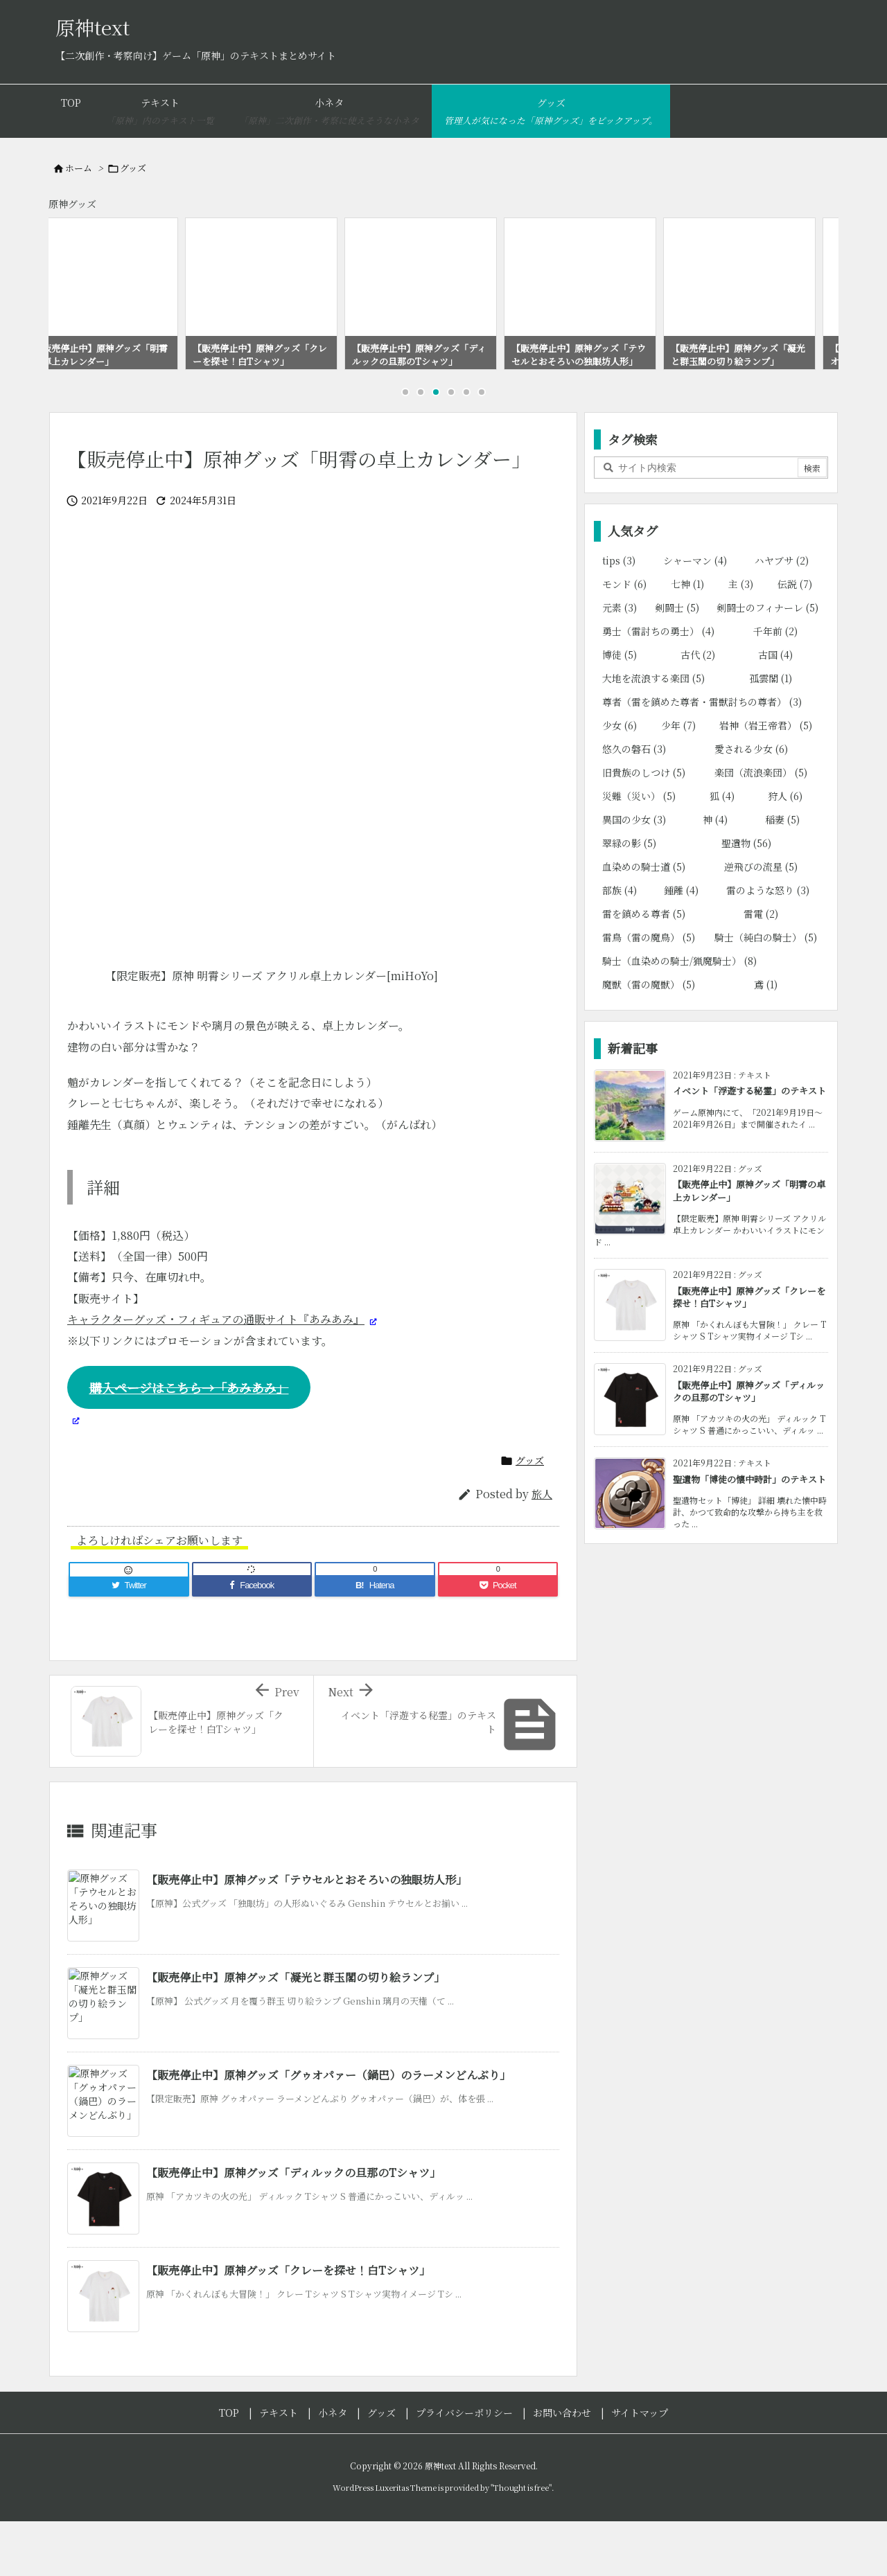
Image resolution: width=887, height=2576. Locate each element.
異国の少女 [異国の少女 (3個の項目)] (634, 876)
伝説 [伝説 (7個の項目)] (795, 641)
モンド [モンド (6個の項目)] (624, 641)
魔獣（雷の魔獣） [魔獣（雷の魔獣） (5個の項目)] (648, 1041)
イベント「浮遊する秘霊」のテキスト (749, 1147)
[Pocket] (498, 1642)
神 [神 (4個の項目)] (715, 876)
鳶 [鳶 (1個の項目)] (766, 1041)
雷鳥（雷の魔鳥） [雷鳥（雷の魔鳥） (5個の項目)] (648, 994)
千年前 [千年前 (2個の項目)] (775, 688)
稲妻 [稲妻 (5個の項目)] (782, 876)
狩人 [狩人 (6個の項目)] (785, 853)
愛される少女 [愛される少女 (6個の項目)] (751, 805)
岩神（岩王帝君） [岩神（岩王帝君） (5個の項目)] (765, 782)
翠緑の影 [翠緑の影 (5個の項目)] (629, 900)
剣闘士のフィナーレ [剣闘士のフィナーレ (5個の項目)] (767, 664)
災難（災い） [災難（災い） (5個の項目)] (639, 853)
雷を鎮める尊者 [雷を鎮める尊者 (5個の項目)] (643, 970)
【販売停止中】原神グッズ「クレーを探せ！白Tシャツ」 (288, 2327)
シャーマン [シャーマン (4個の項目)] (695, 617)
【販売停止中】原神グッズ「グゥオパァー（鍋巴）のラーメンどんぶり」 (328, 2132)
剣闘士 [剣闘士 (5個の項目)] (677, 664)
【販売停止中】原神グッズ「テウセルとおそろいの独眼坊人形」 (306, 1936)
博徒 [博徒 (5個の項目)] (619, 711)
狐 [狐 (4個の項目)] (722, 853)
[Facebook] (252, 1642)
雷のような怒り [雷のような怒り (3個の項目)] (767, 947)
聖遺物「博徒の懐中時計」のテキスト (749, 1536)
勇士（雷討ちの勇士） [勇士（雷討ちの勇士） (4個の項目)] (658, 688)
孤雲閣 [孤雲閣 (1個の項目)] (770, 735)
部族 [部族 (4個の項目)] (619, 947)
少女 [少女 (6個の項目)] (619, 782)
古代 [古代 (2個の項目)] (697, 711)
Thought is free (521, 2544)
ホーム (78, 168)
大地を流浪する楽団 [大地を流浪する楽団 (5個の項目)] (653, 735)
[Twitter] (129, 1642)
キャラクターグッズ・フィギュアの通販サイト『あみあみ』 (216, 1376)
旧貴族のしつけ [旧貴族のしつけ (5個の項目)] (643, 829)
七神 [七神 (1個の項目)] (687, 641)
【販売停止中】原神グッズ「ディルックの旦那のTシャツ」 (293, 2229)
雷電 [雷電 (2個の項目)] (761, 970)
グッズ (133, 168)
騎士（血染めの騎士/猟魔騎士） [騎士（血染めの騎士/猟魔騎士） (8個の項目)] (679, 1017)
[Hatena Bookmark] (375, 1642)
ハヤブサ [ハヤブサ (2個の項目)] (782, 617)
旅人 (542, 1550)
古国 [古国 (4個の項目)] (775, 711)
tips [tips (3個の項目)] (618, 617)
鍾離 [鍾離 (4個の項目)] (681, 947)
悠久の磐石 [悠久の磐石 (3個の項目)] (634, 805)
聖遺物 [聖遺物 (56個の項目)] (746, 900)
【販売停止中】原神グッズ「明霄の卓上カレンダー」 (749, 1247)
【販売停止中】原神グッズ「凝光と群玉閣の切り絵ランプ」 (295, 2034)
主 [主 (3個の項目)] (740, 641)
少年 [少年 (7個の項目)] (678, 782)
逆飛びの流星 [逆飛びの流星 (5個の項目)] (761, 923)
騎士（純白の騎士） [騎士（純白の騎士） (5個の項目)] (765, 994)
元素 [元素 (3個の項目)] (619, 664)
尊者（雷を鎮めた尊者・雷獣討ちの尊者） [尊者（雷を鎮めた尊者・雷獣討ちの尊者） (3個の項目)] (702, 758)
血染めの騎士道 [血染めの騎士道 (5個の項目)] (643, 923)
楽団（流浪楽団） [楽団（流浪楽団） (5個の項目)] (760, 829)
